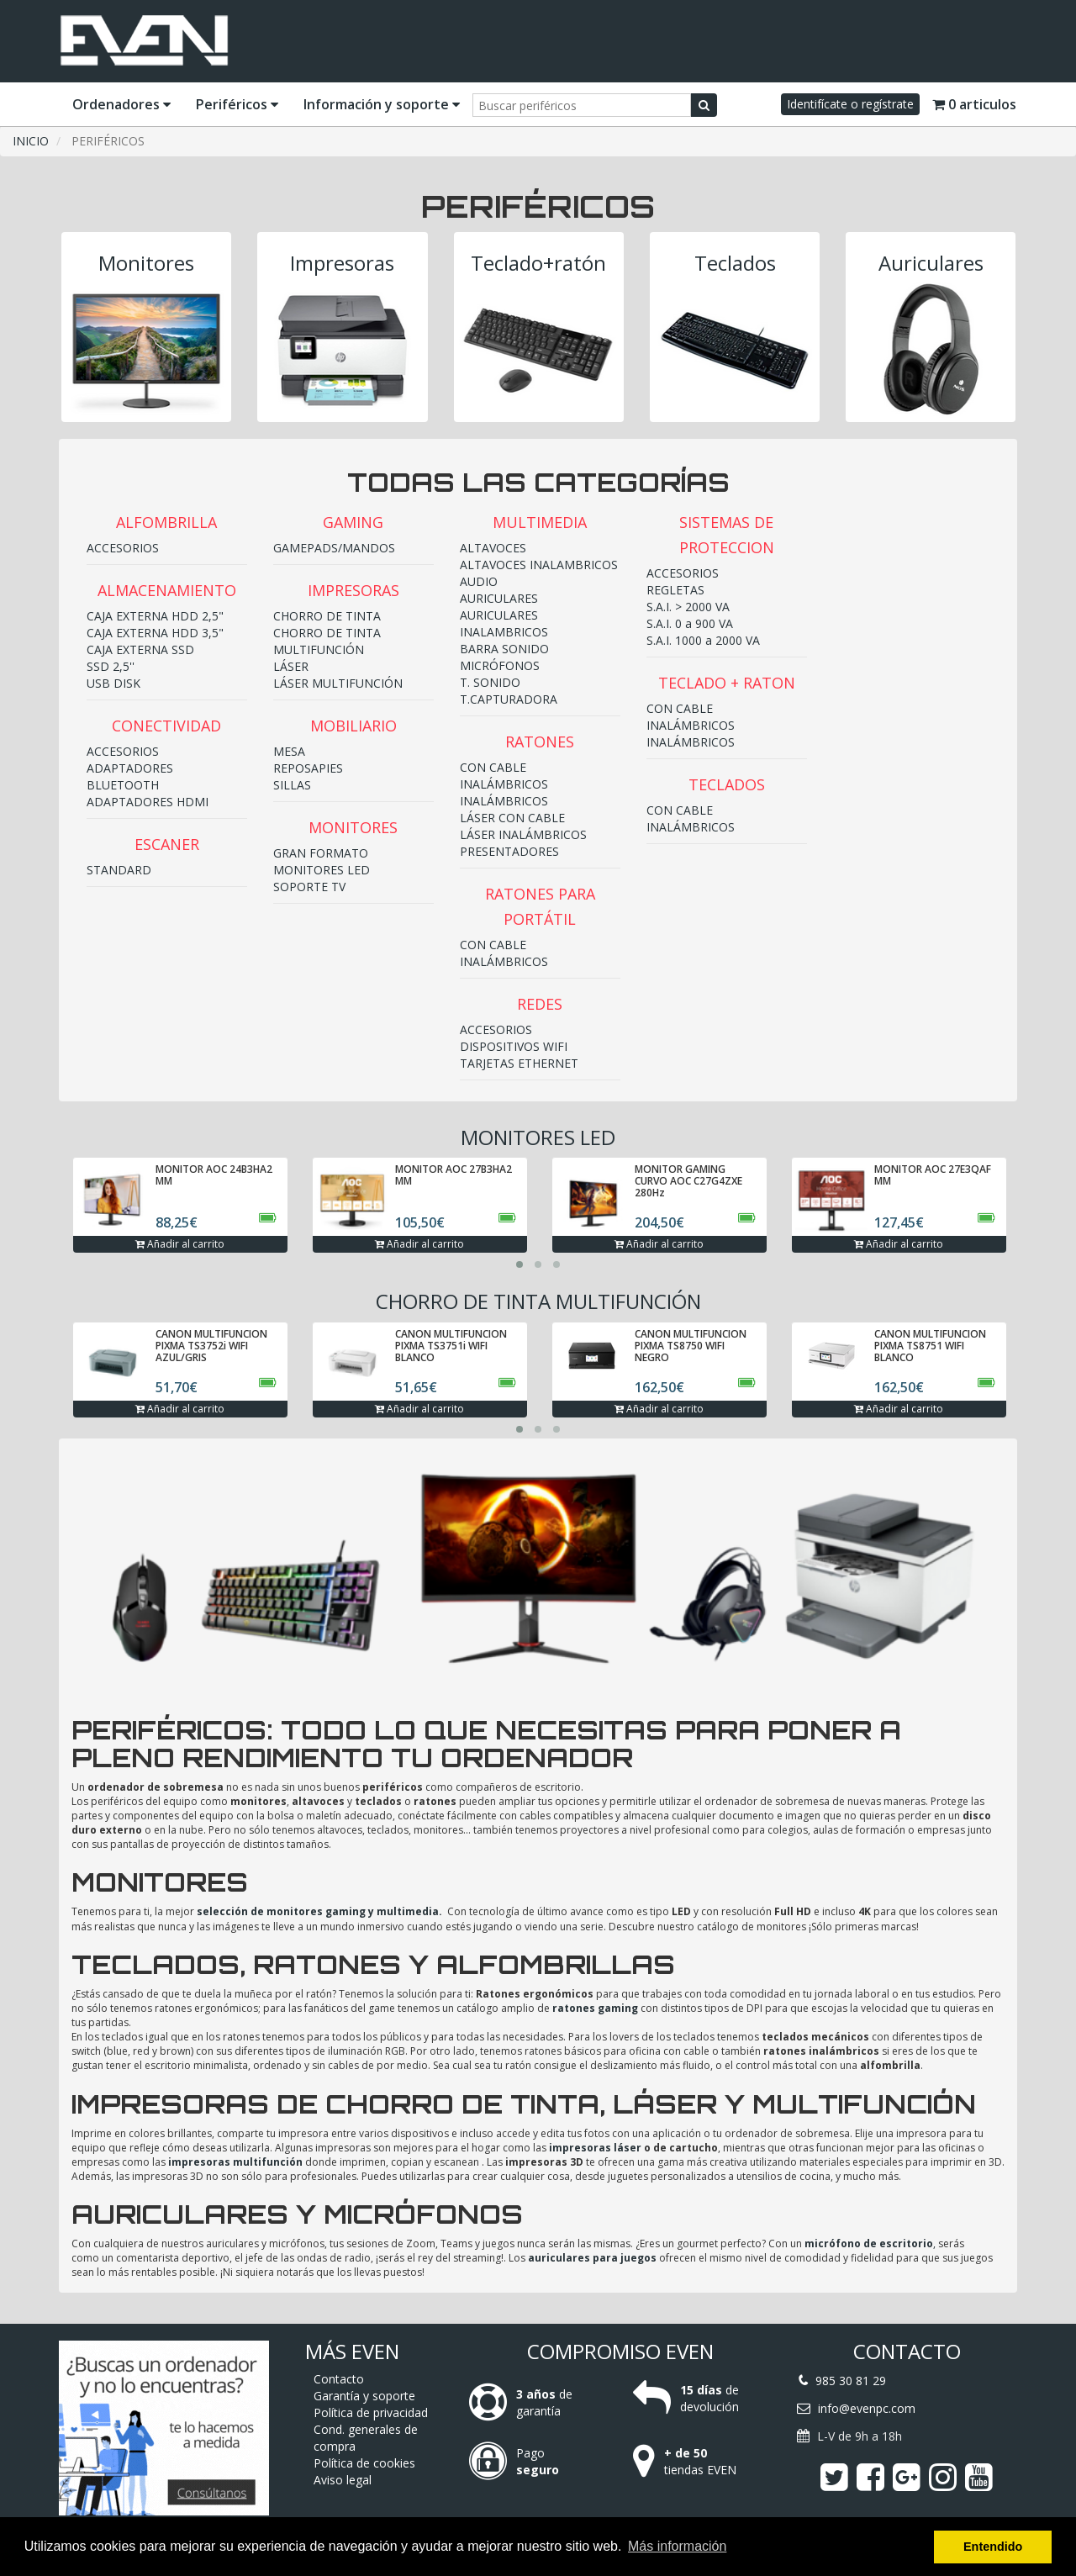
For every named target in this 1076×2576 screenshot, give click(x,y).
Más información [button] (677, 2546)
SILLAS (292, 785)
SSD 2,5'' (110, 666)
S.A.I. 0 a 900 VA (689, 623)
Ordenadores (121, 104)
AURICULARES (499, 598)
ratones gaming (595, 2008)
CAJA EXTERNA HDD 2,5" (155, 616)
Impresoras (342, 263)
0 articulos (974, 104)
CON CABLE (493, 767)
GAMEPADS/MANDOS (334, 548)
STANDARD (119, 870)
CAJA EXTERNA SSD (140, 649)
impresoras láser (595, 2148)
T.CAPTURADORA (508, 699)
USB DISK (113, 683)
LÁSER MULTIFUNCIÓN (338, 683)
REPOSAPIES (308, 768)
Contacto (339, 2379)
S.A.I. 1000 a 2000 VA (703, 640)
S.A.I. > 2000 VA (688, 607)
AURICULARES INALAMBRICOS (504, 623)
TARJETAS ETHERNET (519, 1063)
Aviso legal (343, 2480)
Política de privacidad (371, 2412)
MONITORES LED (321, 870)
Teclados (735, 263)
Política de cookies (364, 2463)
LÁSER (291, 666)
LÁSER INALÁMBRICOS (523, 834)
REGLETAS (675, 590)
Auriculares (931, 263)
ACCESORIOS (123, 548)
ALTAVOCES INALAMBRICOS (539, 565)
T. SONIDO (490, 682)
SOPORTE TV (309, 887)
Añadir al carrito (179, 1244)
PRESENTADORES (509, 851)
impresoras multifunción (235, 2162)
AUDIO (479, 581)
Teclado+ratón (538, 263)
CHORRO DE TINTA (327, 616)
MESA (289, 751)
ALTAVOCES (493, 548)
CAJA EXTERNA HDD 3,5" (155, 633)
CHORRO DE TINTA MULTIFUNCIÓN (327, 641)
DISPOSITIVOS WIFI (513, 1046)
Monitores (146, 263)
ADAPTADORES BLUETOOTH (130, 776)
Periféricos (237, 104)
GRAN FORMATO (320, 853)
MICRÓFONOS (500, 665)
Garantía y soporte (364, 2396)
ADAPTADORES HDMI (147, 802)
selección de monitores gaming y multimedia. (319, 1911)
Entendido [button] (992, 2546)
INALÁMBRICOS (504, 784)
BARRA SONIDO (504, 649)
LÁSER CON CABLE (512, 818)
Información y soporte (381, 104)
